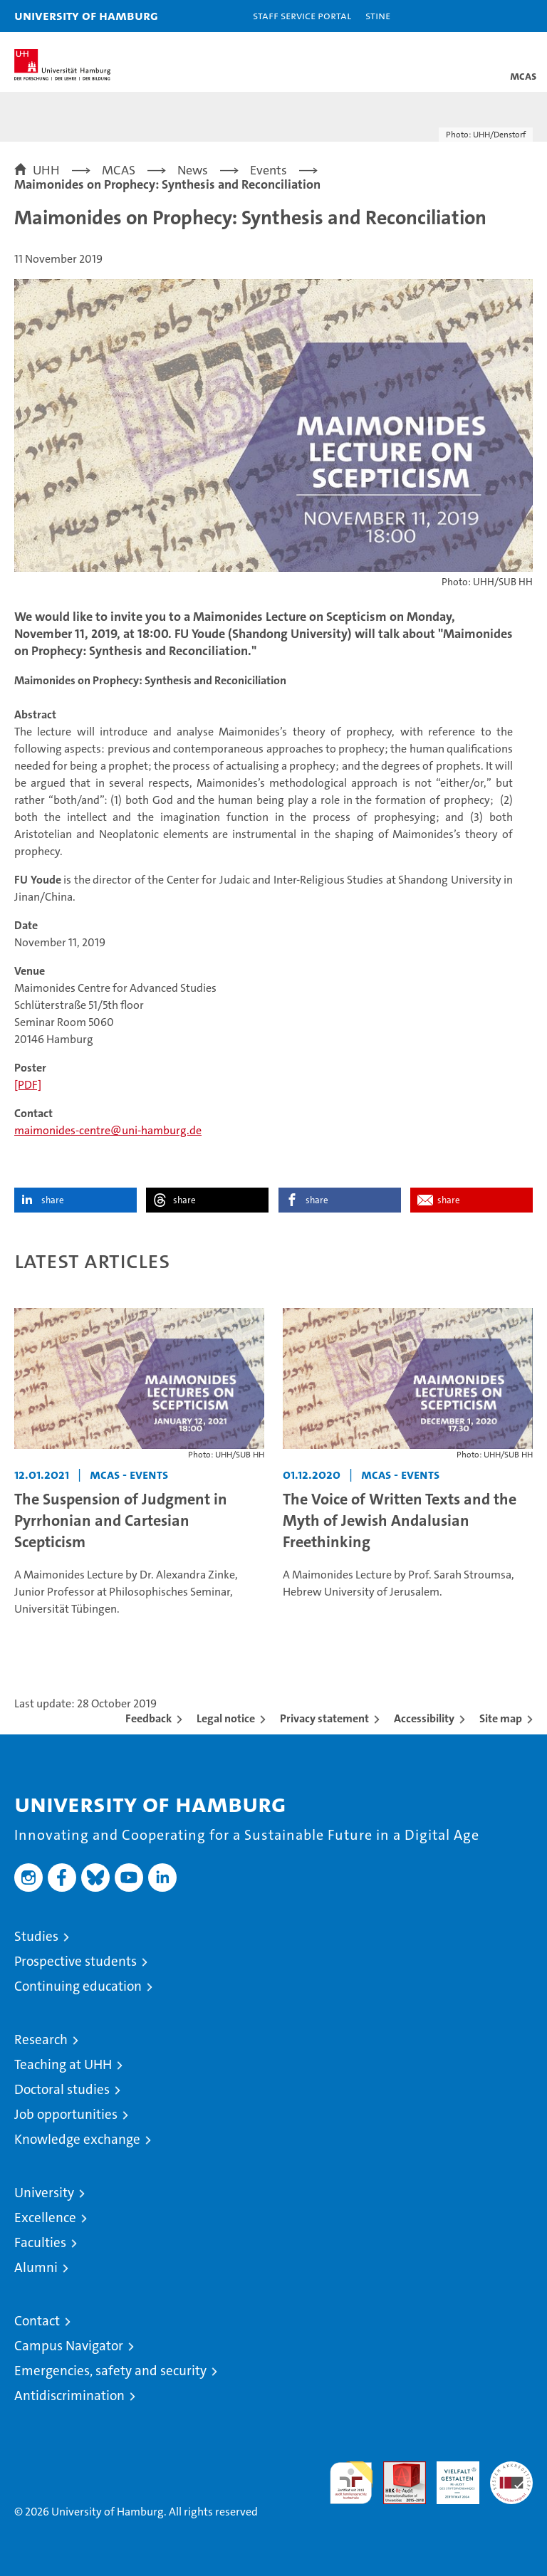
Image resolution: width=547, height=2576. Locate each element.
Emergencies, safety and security (110, 2370)
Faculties (40, 2242)
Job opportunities (66, 2114)
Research (41, 2039)
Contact (37, 2321)
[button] (491, 16)
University (44, 2192)
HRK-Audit (450, 2476)
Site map (500, 1718)
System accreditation (511, 2476)
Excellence (45, 2217)
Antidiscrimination (69, 2395)
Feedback (148, 1718)
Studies (36, 1936)
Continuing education (78, 1986)
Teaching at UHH (63, 2064)
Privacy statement (324, 1718)
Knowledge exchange (77, 2139)
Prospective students (75, 1961)
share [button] (52, 1200)
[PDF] (27, 1084)
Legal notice (226, 1718)
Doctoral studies (62, 2089)
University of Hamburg (86, 15)
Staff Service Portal (302, 15)
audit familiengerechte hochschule (351, 2482)
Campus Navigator (68, 2346)
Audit (396, 2468)
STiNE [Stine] (377, 15)
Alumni (36, 2267)
